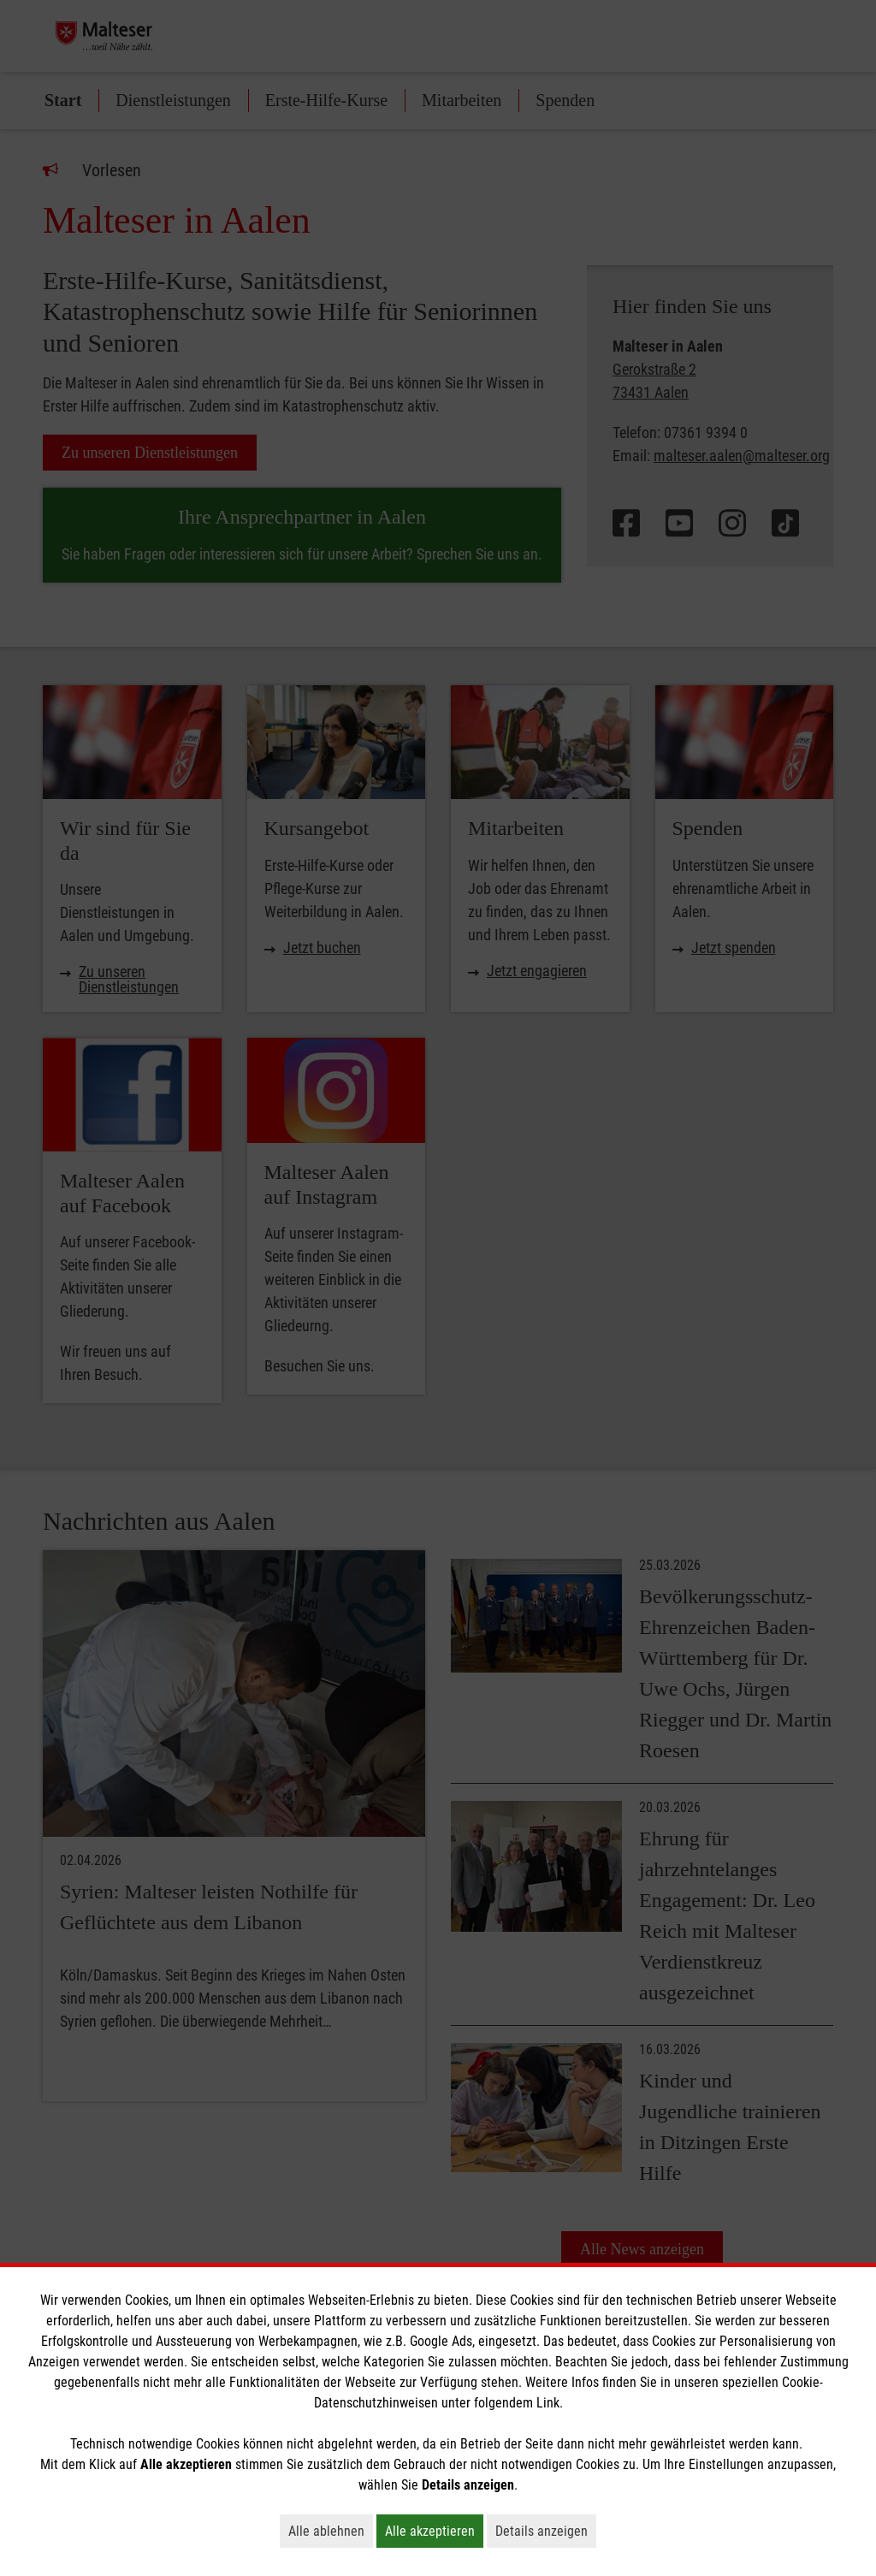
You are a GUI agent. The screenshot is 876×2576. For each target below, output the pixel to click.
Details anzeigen (545, 2530)
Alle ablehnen (330, 2530)
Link (547, 2403)
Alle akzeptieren (434, 2530)
